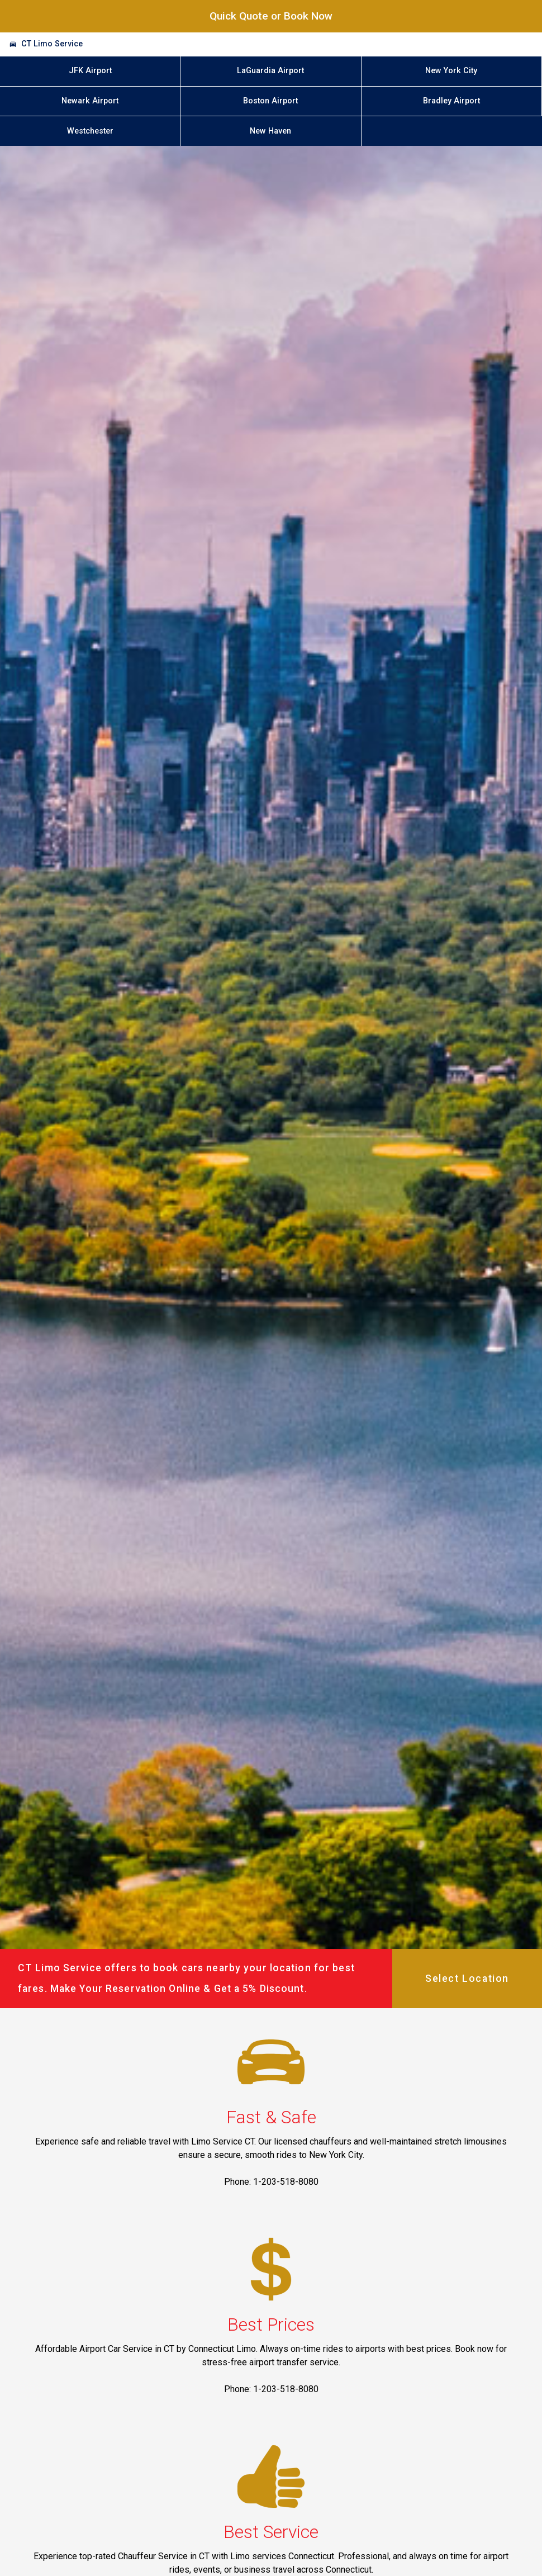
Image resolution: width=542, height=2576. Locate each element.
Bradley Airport (451, 101)
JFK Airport (90, 70)
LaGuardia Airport (270, 70)
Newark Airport (89, 101)
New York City (451, 70)
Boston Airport (270, 101)
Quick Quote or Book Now (271, 16)
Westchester (90, 131)
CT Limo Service (52, 44)
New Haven (270, 131)
